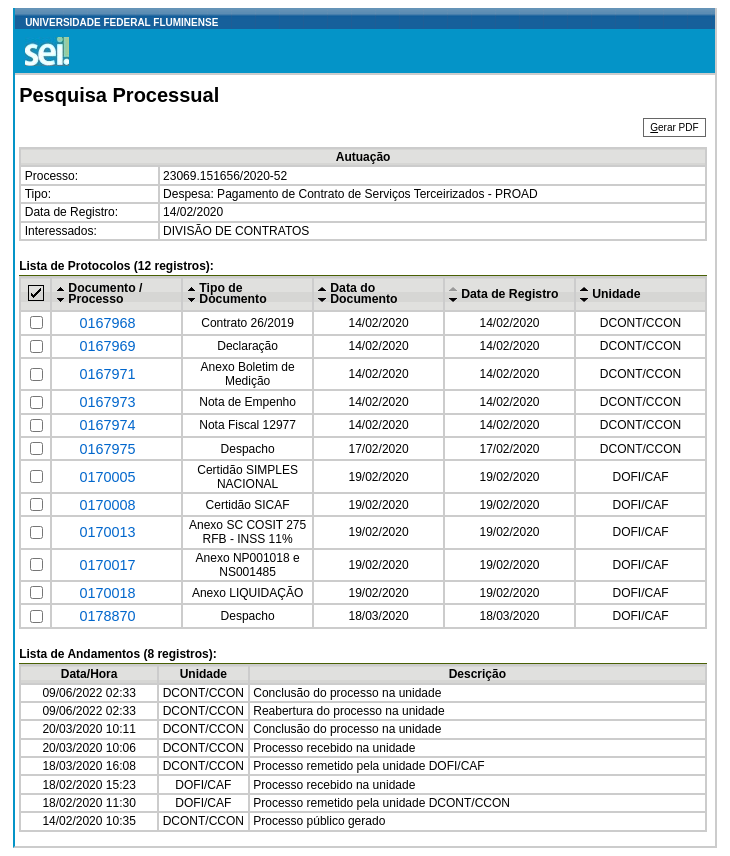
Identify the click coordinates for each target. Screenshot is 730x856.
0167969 (107, 346)
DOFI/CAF (640, 477)
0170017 (107, 565)
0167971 (107, 374)
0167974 (107, 425)
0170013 (107, 532)
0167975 (107, 449)
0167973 (107, 402)
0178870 (107, 616)
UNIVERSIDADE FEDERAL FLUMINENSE (121, 22)
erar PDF (674, 127)
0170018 (107, 593)
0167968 (107, 323)
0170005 (107, 477)
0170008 (107, 505)
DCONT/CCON (640, 323)
